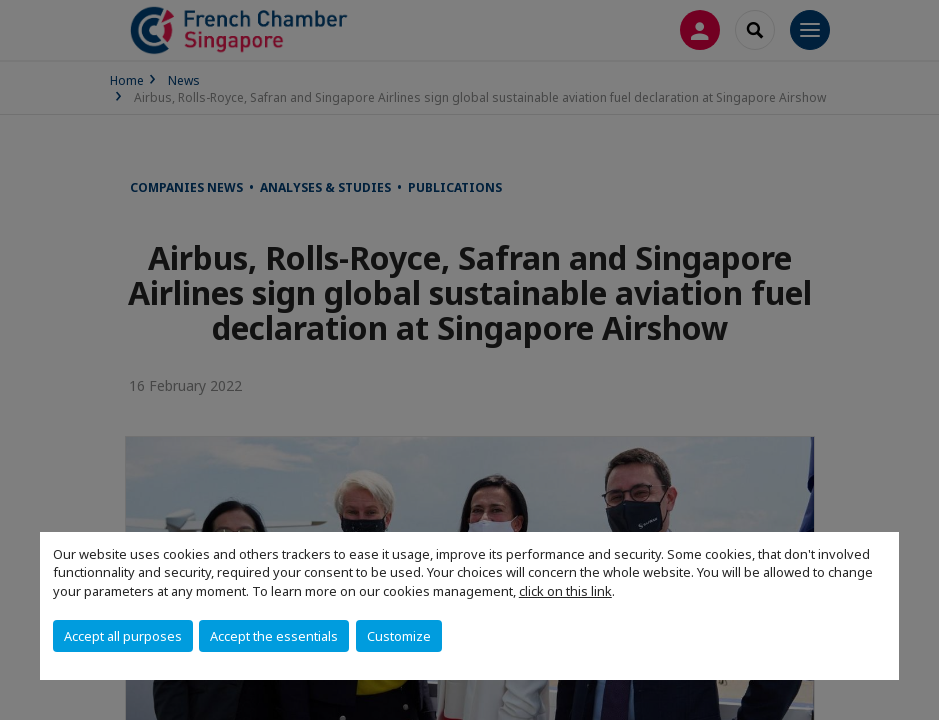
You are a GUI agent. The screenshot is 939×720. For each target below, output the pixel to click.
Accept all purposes (123, 636)
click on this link (565, 591)
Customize (399, 636)
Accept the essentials (274, 636)
